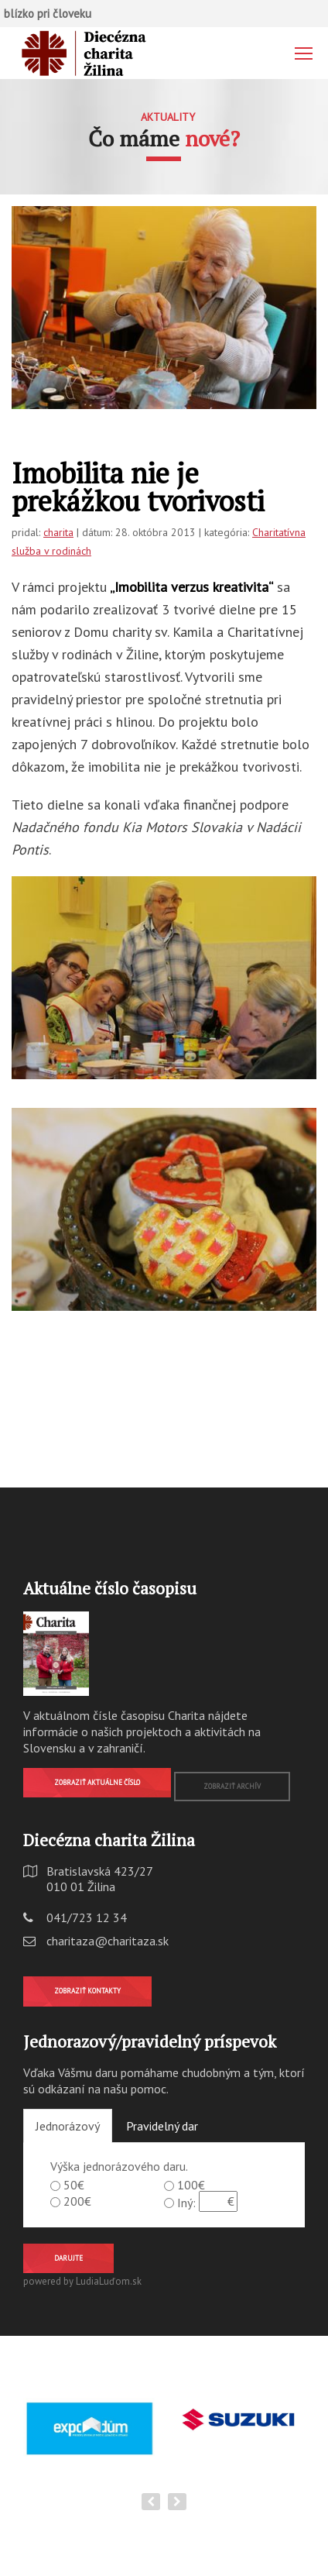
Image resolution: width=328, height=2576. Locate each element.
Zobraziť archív (232, 1786)
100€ (191, 2185)
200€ (77, 2201)
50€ (73, 2185)
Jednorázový (68, 2126)
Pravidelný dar (162, 2126)
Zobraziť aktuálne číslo (97, 1782)
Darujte (68, 2258)
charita (58, 532)
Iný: (186, 2202)
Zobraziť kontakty (87, 1990)
